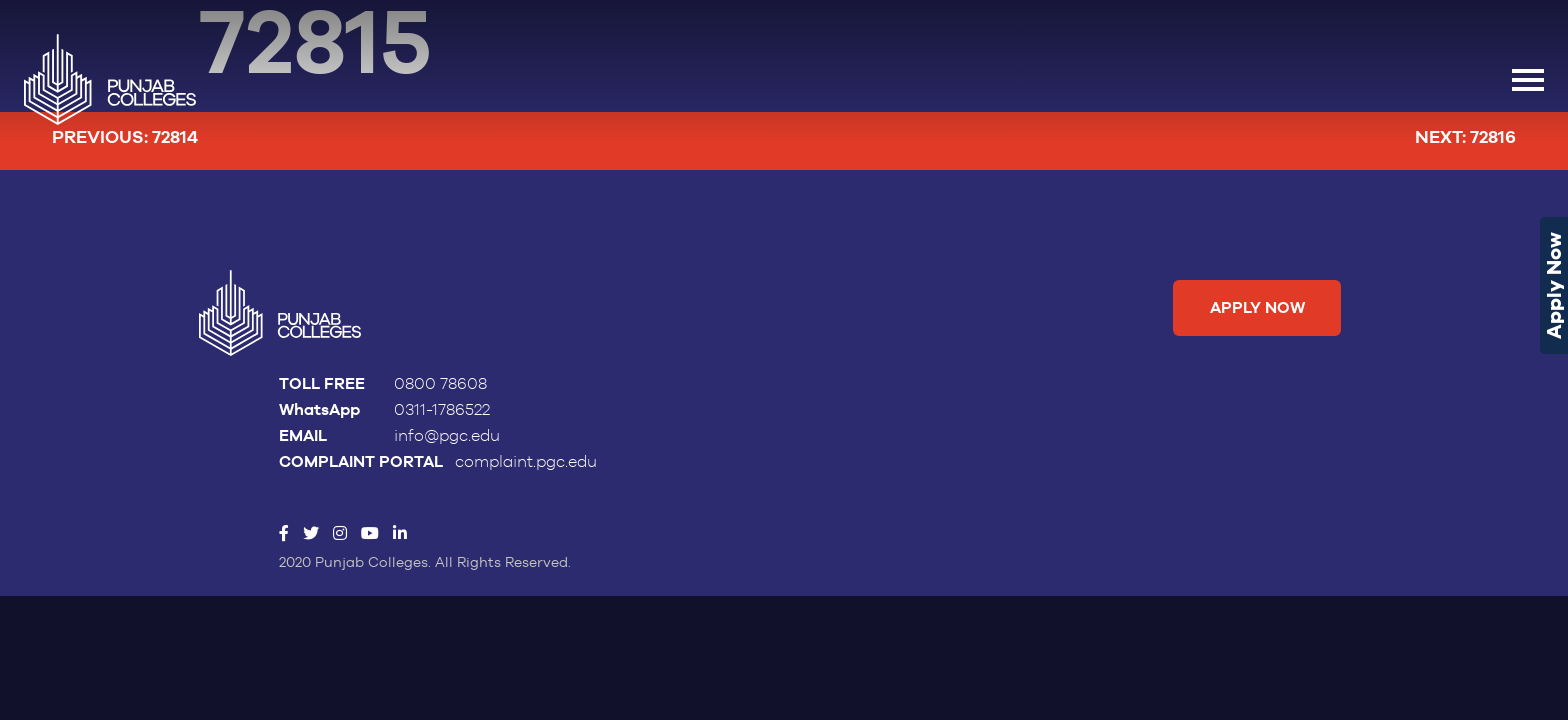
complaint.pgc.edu (526, 463)
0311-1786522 (442, 411)
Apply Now (1554, 285)
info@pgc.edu (447, 437)
